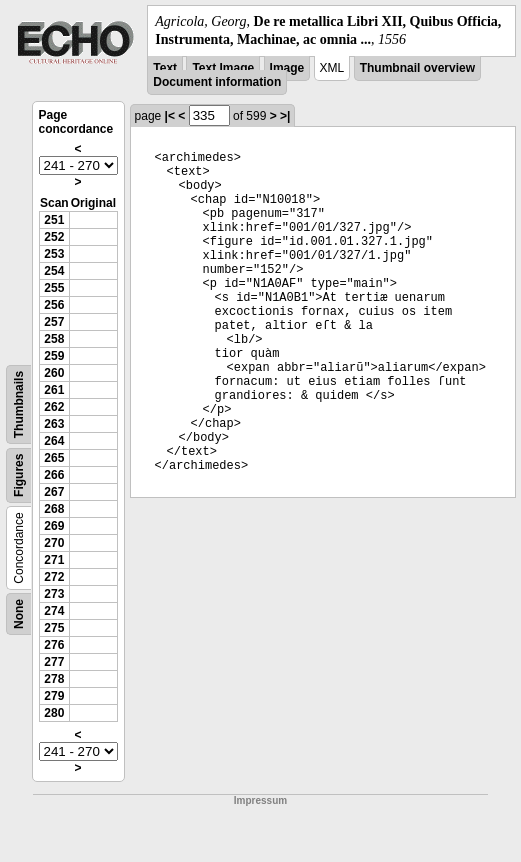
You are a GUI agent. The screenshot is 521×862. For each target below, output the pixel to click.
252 (54, 237)
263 (54, 424)
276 (54, 645)
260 (54, 373)
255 (54, 288)
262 (54, 407)
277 (54, 662)
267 (54, 492)
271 (54, 560)
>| (285, 116)
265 (54, 458)
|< (170, 116)
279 (54, 696)
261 (54, 390)
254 (54, 271)
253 (54, 254)
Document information (217, 82)
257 (54, 322)
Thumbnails (19, 404)
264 (54, 441)
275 (54, 628)
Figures (19, 475)
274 (54, 611)
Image (287, 68)
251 (54, 220)
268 (54, 509)
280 (54, 713)
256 (54, 305)
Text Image (223, 68)
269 (54, 526)
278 (54, 679)
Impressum (260, 800)
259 (54, 356)
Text (165, 68)
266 (54, 475)
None (19, 614)
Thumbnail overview (417, 68)
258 (54, 339)
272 (54, 577)
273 (54, 594)
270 (54, 543)
